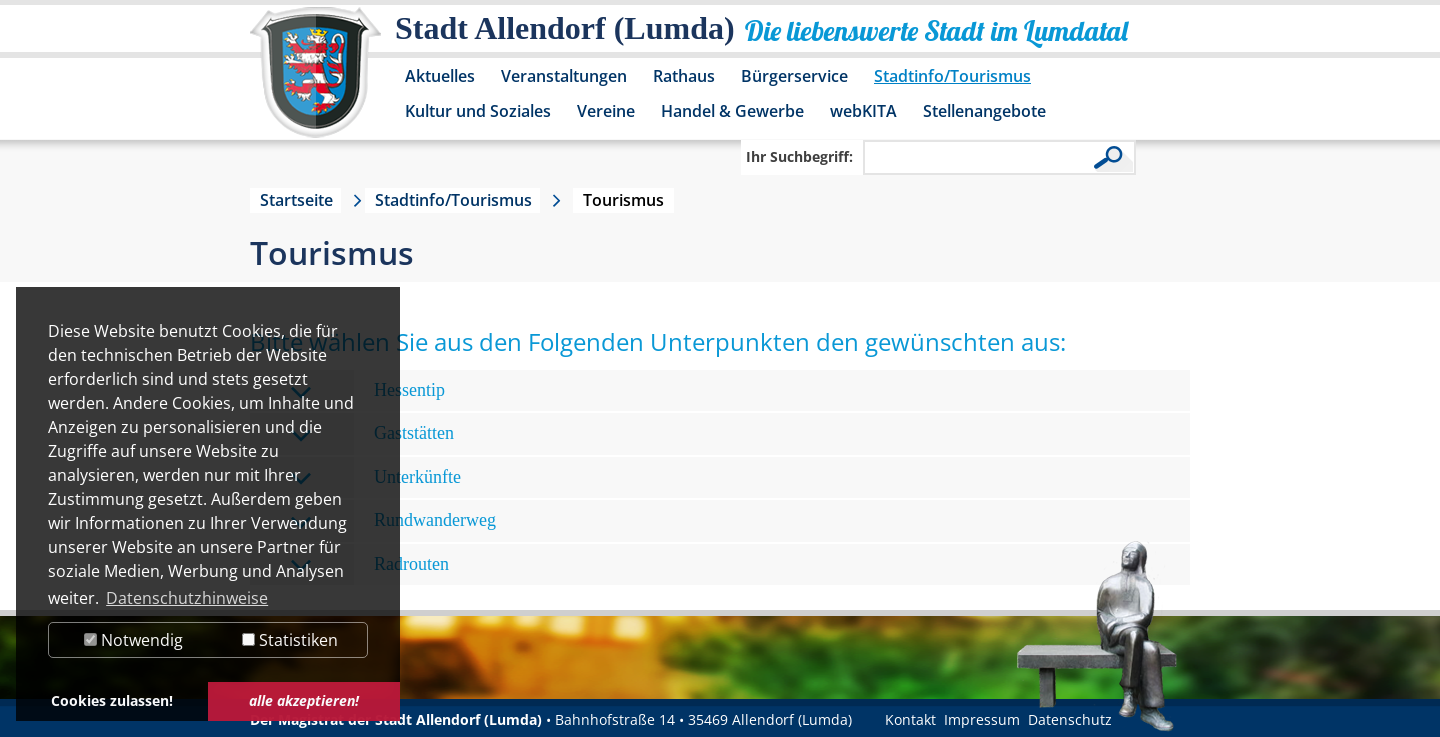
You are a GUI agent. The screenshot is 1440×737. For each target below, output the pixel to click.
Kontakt (910, 719)
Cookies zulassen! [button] (112, 700)
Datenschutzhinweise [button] (187, 598)
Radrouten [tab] (369, 565)
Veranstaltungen (564, 76)
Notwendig (133, 640)
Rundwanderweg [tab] (393, 521)
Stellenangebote (984, 111)
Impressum (982, 719)
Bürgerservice (794, 76)
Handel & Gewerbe (732, 111)
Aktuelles (440, 76)
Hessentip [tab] (367, 391)
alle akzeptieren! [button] (304, 700)
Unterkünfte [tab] (375, 478)
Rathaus (684, 76)
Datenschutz (1070, 719)
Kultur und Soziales (478, 111)
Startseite (296, 200)
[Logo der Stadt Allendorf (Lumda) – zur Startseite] (315, 82)
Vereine (606, 111)
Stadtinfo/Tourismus (952, 76)
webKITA (863, 111)
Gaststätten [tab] (372, 434)
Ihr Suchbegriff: (799, 156)
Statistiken (290, 640)
